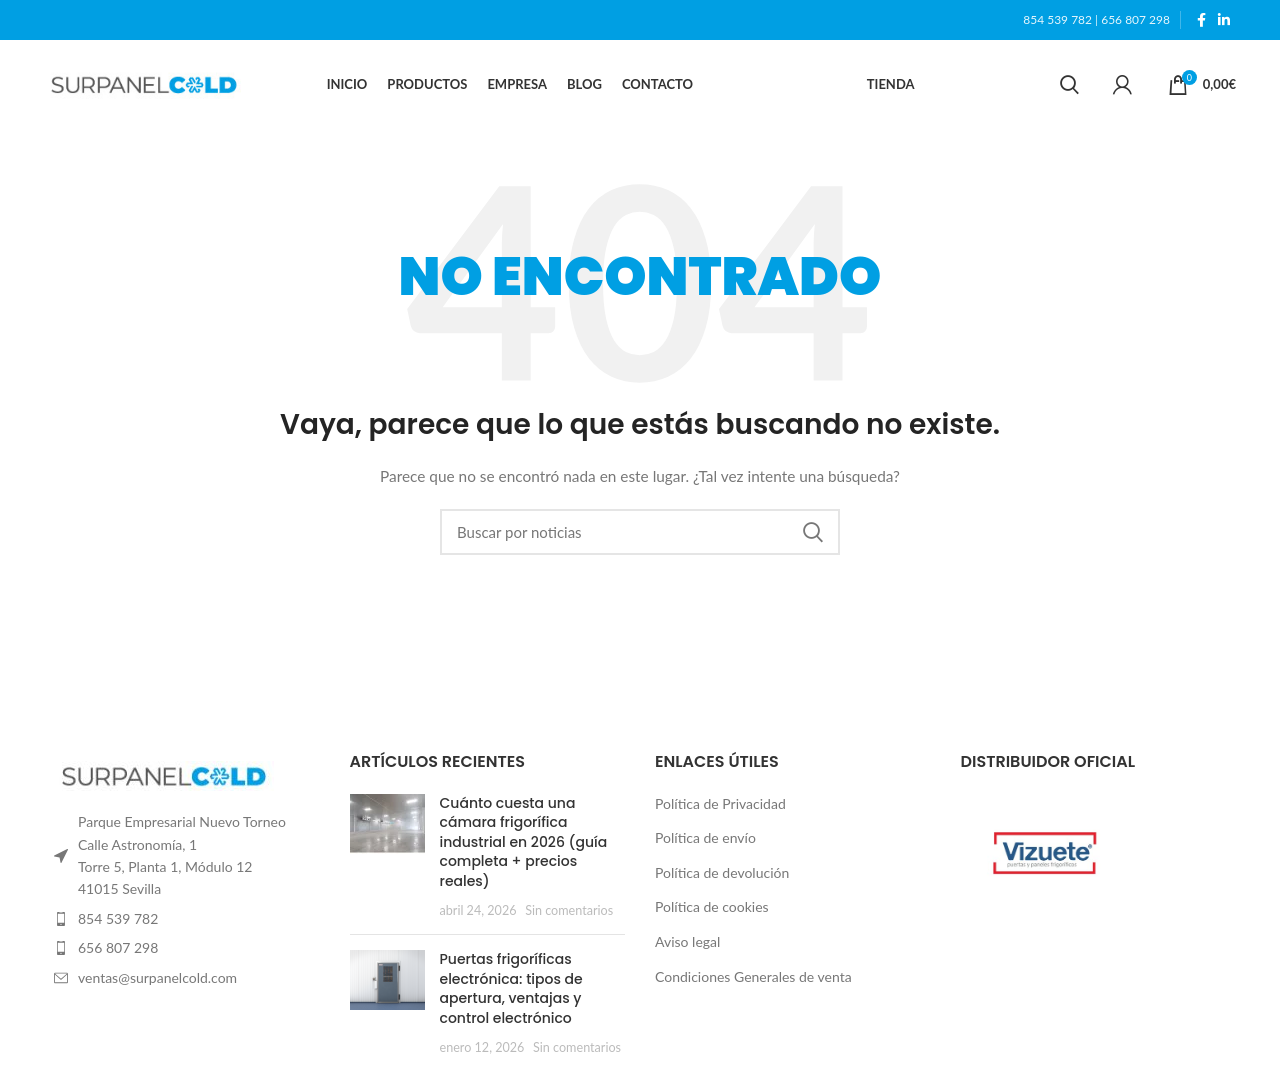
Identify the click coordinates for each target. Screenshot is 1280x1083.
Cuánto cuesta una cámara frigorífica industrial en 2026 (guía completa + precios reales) (524, 842)
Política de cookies (712, 907)
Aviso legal (687, 941)
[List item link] (182, 919)
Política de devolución (722, 872)
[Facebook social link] (1201, 20)
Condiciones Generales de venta (753, 976)
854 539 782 (1057, 19)
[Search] (1069, 85)
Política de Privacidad (720, 803)
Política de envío (705, 837)
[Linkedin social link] (1224, 20)
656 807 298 (1135, 19)
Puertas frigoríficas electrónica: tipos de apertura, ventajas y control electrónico (511, 988)
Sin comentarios (569, 910)
